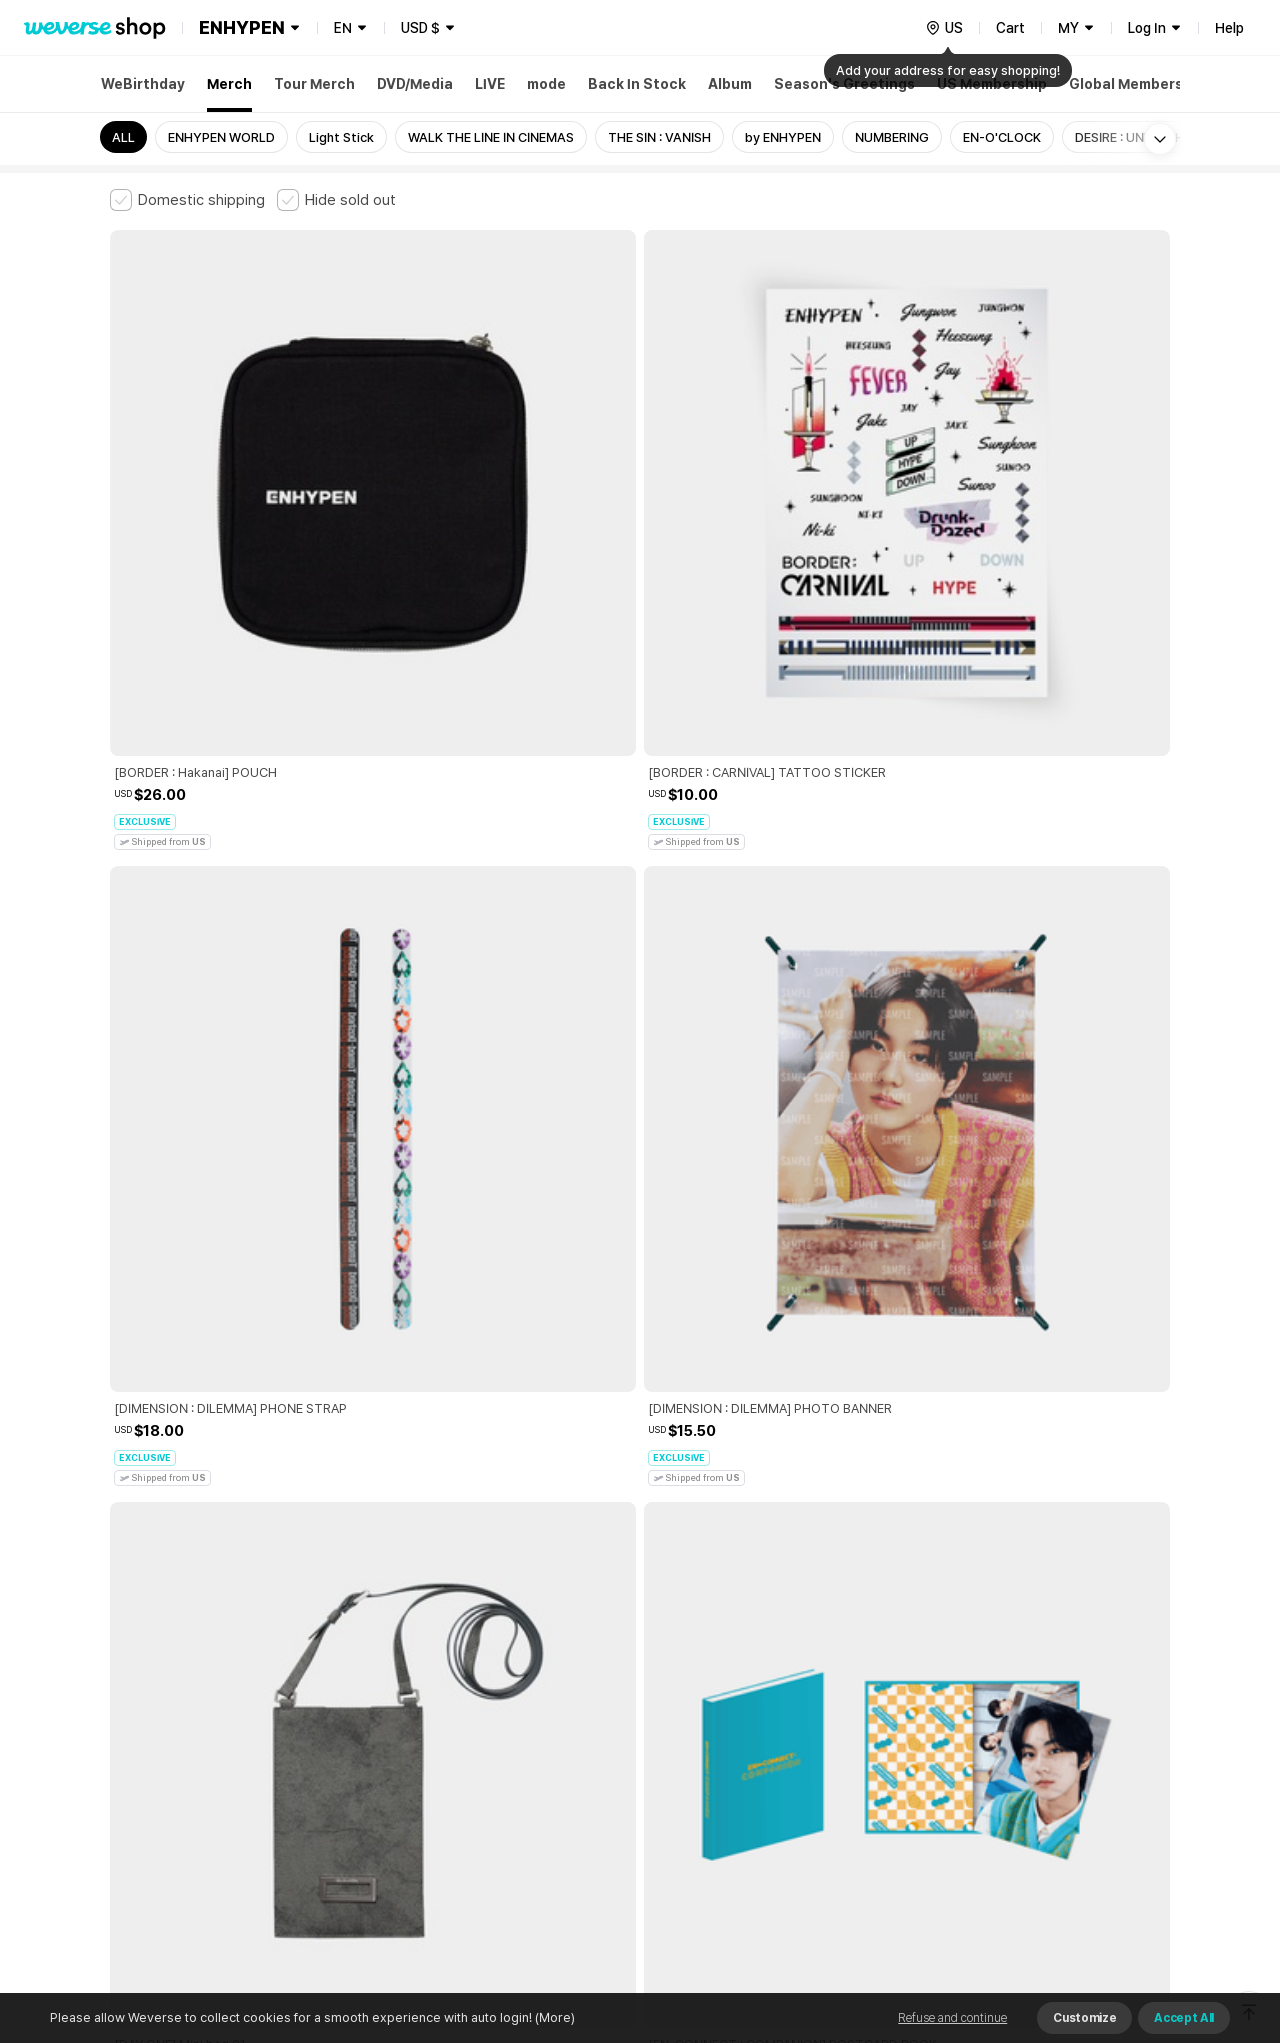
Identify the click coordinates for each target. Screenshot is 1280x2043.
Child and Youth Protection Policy (576, 1708)
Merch (229, 84)
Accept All (1184, 2018)
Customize (1084, 2018)
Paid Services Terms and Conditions (355, 1708)
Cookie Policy (837, 1708)
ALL (123, 137)
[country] (944, 28)
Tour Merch (314, 84)
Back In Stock (637, 84)
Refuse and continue (952, 2018)
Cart (1010, 28)
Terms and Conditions (165, 1708)
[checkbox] (187, 200)
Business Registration (413, 1796)
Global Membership (1137, 84)
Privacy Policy (735, 1708)
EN (343, 28)
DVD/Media (415, 84)
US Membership (992, 84)
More (640, 1569)
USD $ (420, 28)
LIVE (490, 84)
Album (730, 84)
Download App (1119, 1914)
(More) (553, 2017)
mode (546, 84)
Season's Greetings (844, 84)
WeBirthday (143, 84)
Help (1229, 28)
